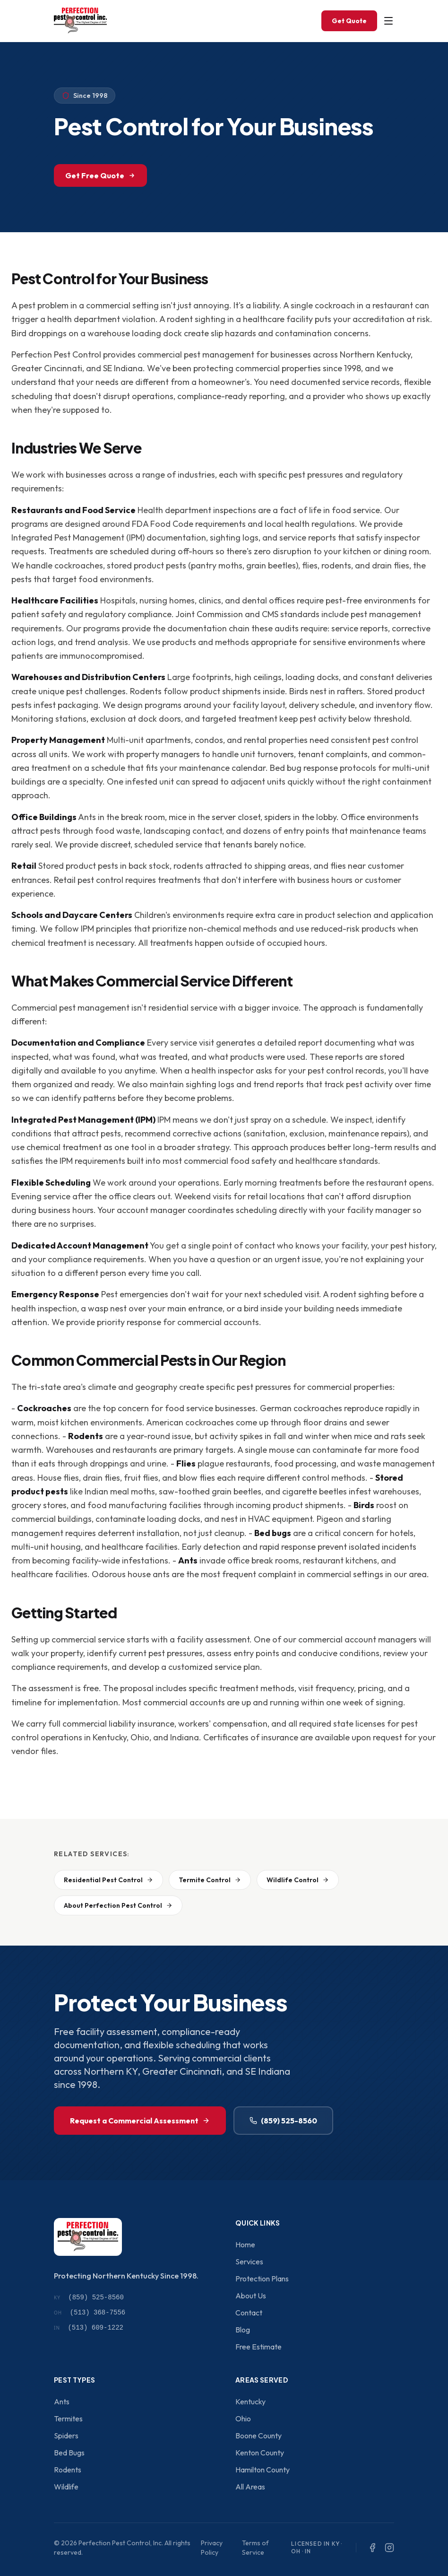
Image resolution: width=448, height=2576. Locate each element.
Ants (61, 2401)
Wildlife (66, 2486)
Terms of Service (255, 2548)
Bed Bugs (69, 2452)
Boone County (258, 2435)
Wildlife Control (298, 1880)
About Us (250, 2295)
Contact (248, 2312)
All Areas (250, 2486)
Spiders (66, 2435)
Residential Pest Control (108, 1880)
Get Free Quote (100, 175)
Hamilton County (262, 2469)
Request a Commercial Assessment (140, 2120)
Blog (242, 2329)
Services (249, 2261)
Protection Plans (262, 2278)
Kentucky (250, 2401)
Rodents (67, 2469)
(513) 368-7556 (89, 2312)
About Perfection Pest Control (118, 1905)
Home (245, 2244)
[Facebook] (372, 2547)
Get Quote (349, 21)
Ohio (243, 2418)
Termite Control (210, 1880)
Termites (68, 2418)
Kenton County (259, 2452)
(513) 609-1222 (88, 2327)
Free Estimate (258, 2346)
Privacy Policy (212, 2548)
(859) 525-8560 (283, 2120)
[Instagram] (389, 2547)
